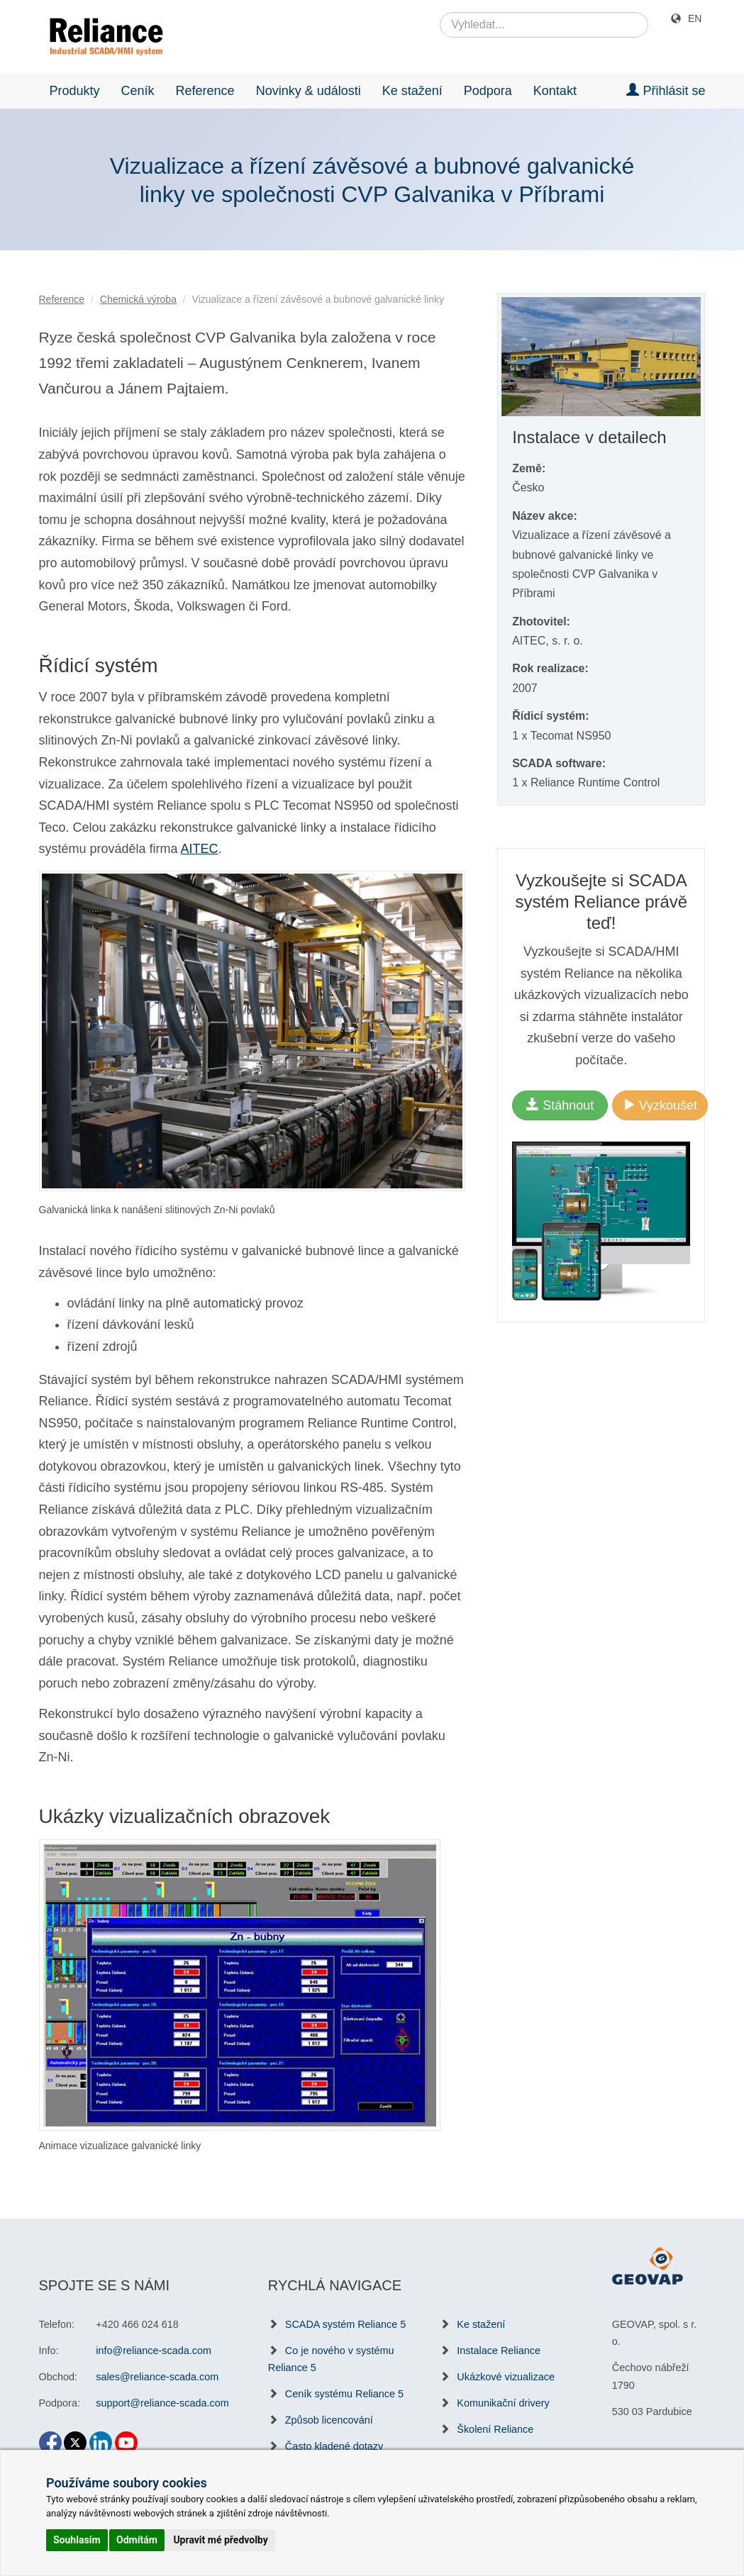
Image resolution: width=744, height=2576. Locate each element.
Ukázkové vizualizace (506, 2376)
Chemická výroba (138, 299)
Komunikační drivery (503, 2403)
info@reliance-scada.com (153, 2350)
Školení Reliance (495, 2429)
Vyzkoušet (660, 1105)
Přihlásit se (665, 90)
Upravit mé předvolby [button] (220, 2540)
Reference (205, 91)
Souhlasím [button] (77, 2540)
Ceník (138, 91)
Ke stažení (412, 91)
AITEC (199, 849)
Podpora (488, 91)
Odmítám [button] (136, 2540)
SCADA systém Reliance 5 (345, 2324)
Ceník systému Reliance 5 (344, 2393)
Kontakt (555, 91)
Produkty (75, 91)
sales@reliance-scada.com (157, 2376)
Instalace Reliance (498, 2350)
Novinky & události (308, 91)
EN (694, 18)
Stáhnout (560, 1105)
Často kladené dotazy (334, 2446)
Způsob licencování (329, 2420)
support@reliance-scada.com (162, 2403)
